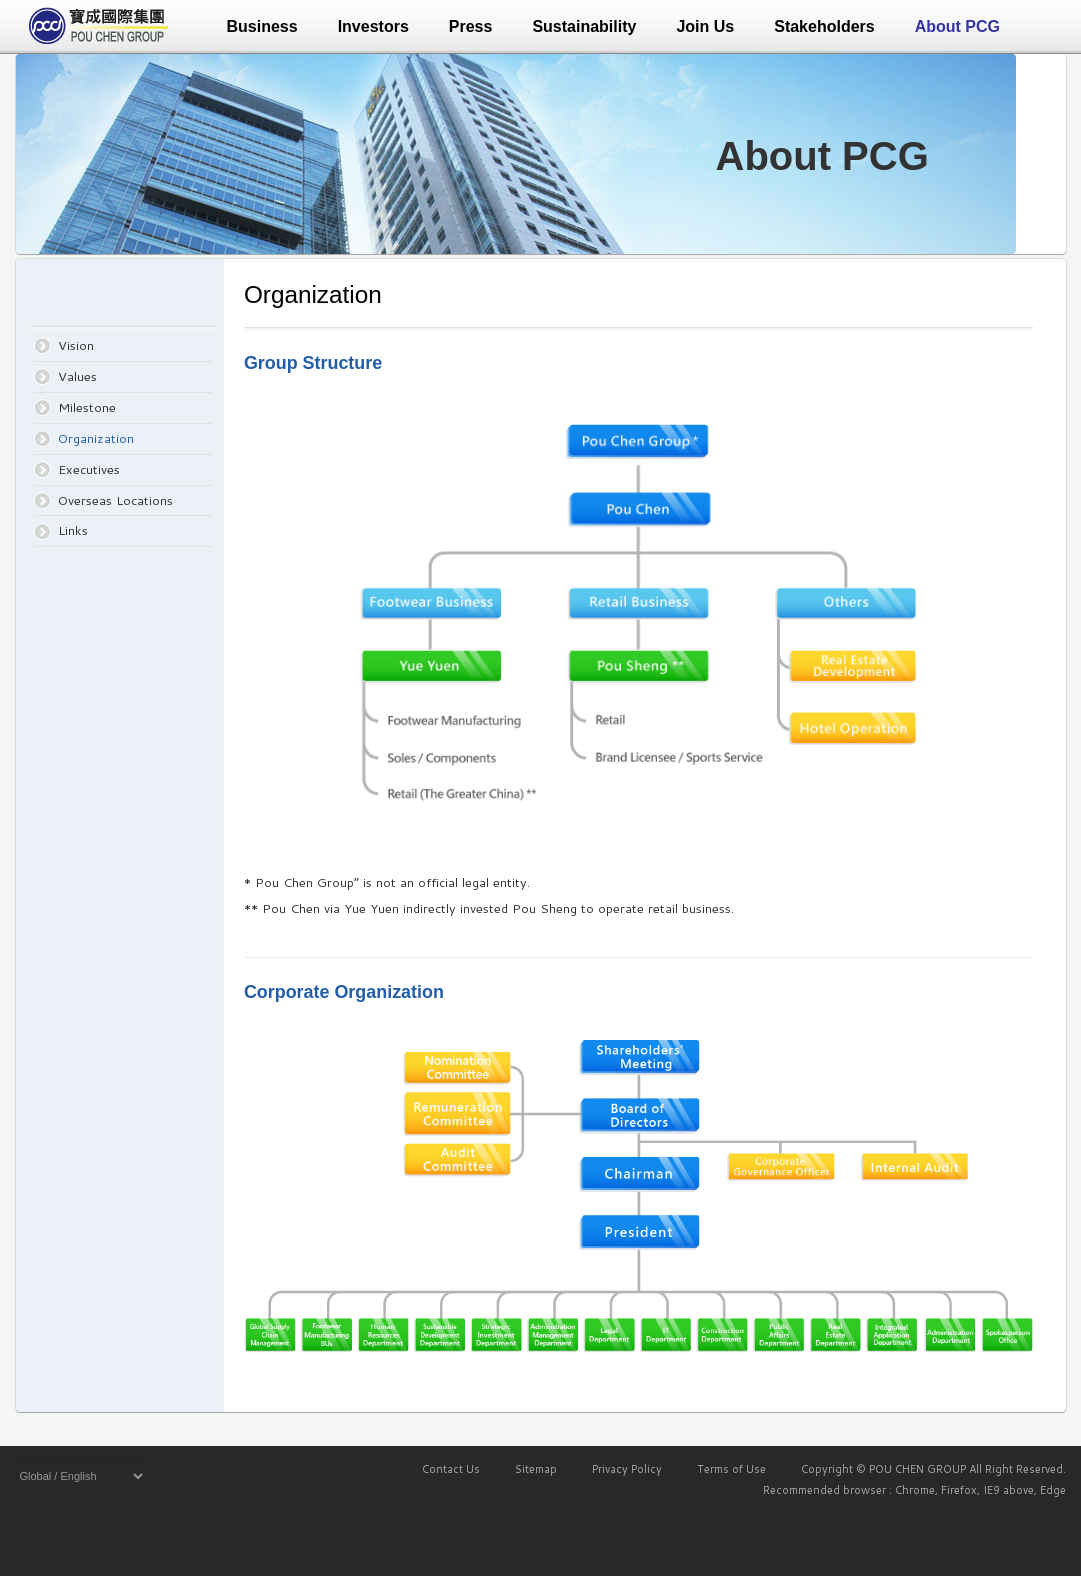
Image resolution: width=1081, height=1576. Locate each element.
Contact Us (451, 1469)
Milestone (87, 407)
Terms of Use (731, 1469)
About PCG (957, 26)
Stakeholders (824, 26)
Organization (96, 438)
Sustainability (584, 26)
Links (73, 530)
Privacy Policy (627, 1469)
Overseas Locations (115, 500)
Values (77, 376)
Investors (373, 26)
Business (262, 26)
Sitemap (536, 1469)
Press (471, 26)
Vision (76, 345)
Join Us (705, 26)
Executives (89, 469)
